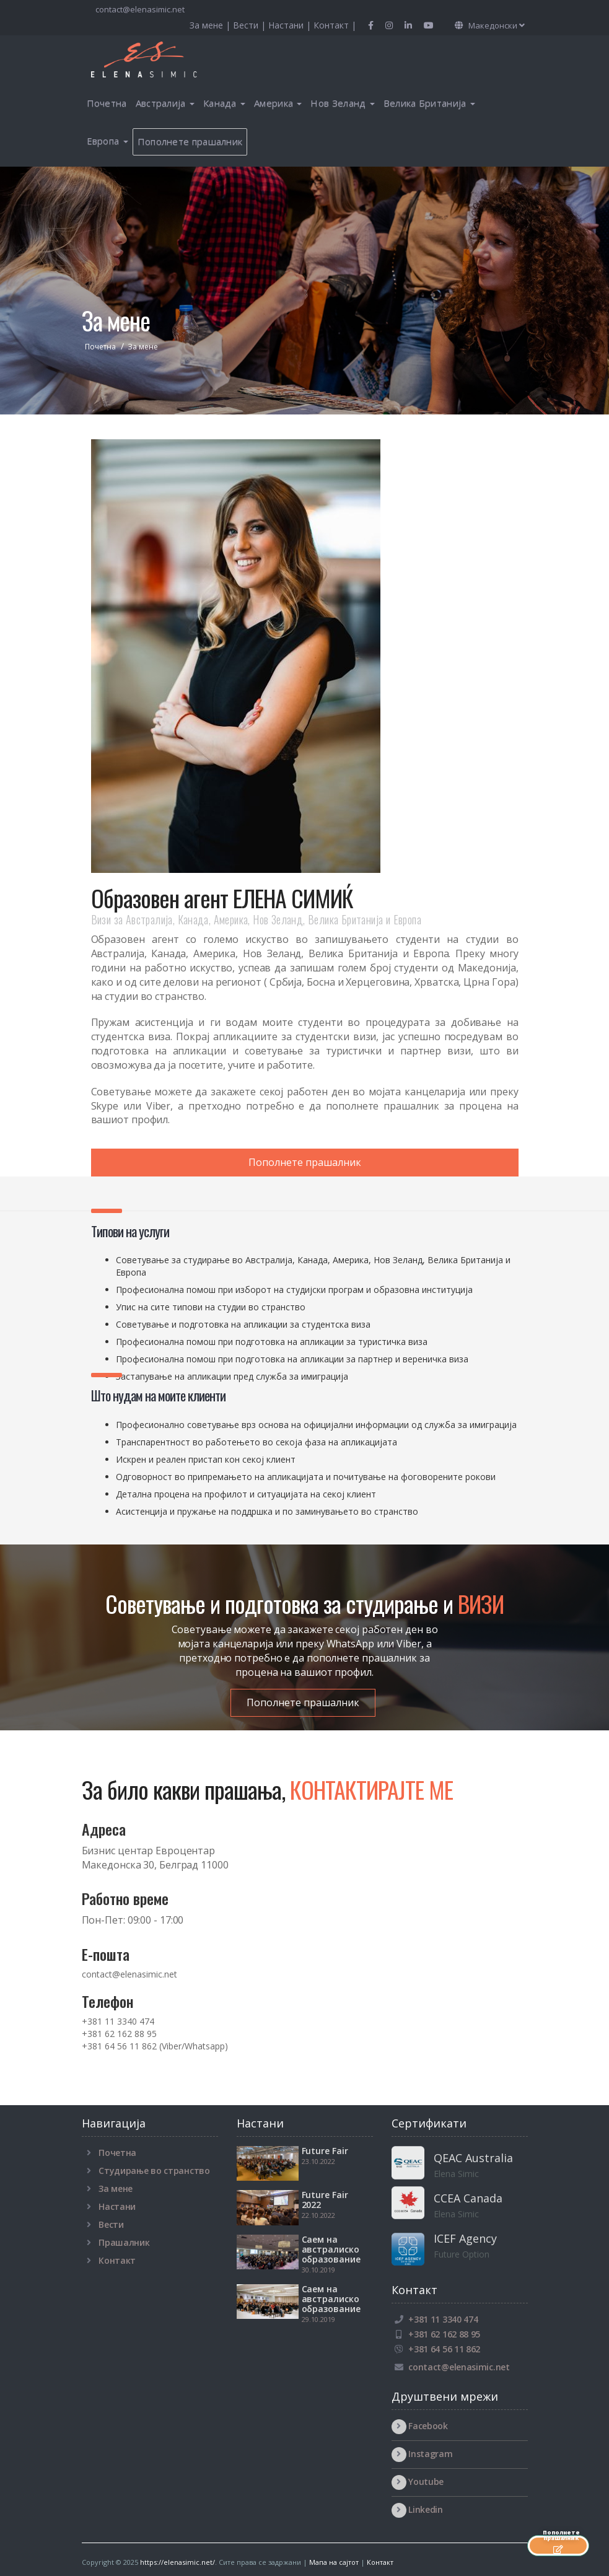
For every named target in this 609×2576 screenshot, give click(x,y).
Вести (111, 2224)
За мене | (211, 25)
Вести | (250, 25)
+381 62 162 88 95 (119, 2033)
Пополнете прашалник (190, 141)
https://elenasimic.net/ (177, 2562)
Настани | (290, 25)
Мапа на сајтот (334, 2562)
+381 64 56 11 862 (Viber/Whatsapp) (155, 2046)
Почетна (107, 103)
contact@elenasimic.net (139, 9)
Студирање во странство (154, 2170)
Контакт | (334, 25)
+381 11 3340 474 (118, 2021)
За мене (116, 2188)
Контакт (117, 2260)
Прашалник (124, 2242)
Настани (117, 2206)
